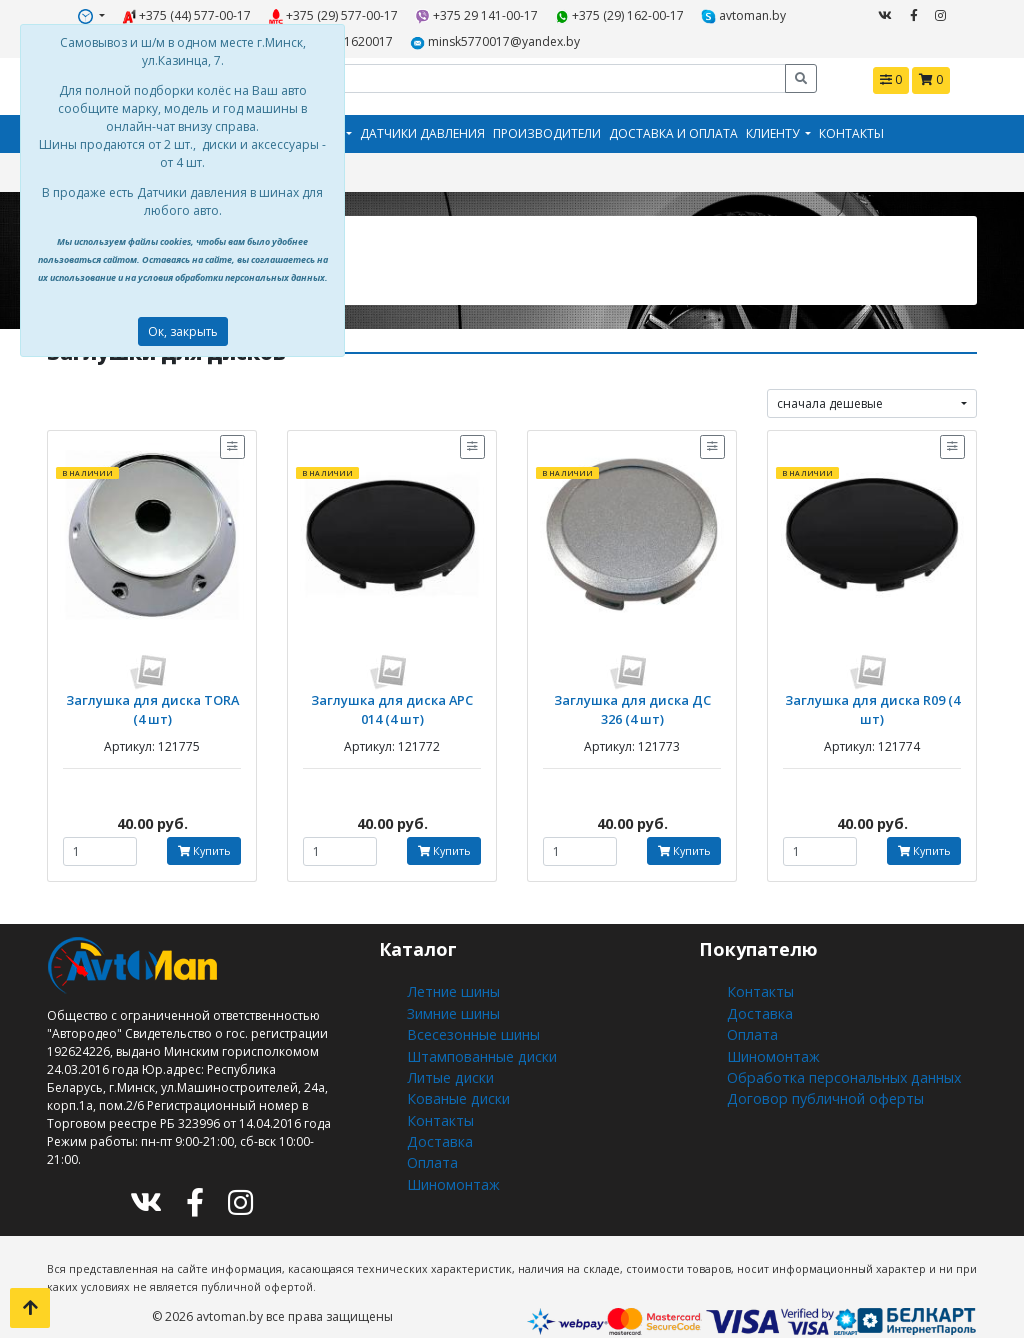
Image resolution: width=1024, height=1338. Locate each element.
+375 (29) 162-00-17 (542, 13)
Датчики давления (422, 125)
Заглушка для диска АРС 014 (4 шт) (392, 695)
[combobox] (872, 392)
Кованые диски (452, 1062)
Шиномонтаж (448, 1134)
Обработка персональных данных (830, 1044)
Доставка (434, 1098)
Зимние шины (450, 990)
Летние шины (448, 972)
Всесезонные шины (466, 1008)
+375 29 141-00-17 (417, 13)
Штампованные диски (473, 1026)
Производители (547, 125)
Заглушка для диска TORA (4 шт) (152, 695)
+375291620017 (750, 13)
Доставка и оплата (673, 125)
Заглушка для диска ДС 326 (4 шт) (632, 695)
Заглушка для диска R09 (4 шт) (872, 687)
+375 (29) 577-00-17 (291, 13)
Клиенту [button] (774, 125)
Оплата (428, 1116)
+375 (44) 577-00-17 (163, 13)
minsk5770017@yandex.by (432, 36)
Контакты (851, 125)
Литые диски (444, 1044)
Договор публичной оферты (812, 1062)
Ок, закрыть (183, 331)
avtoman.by (650, 13)
